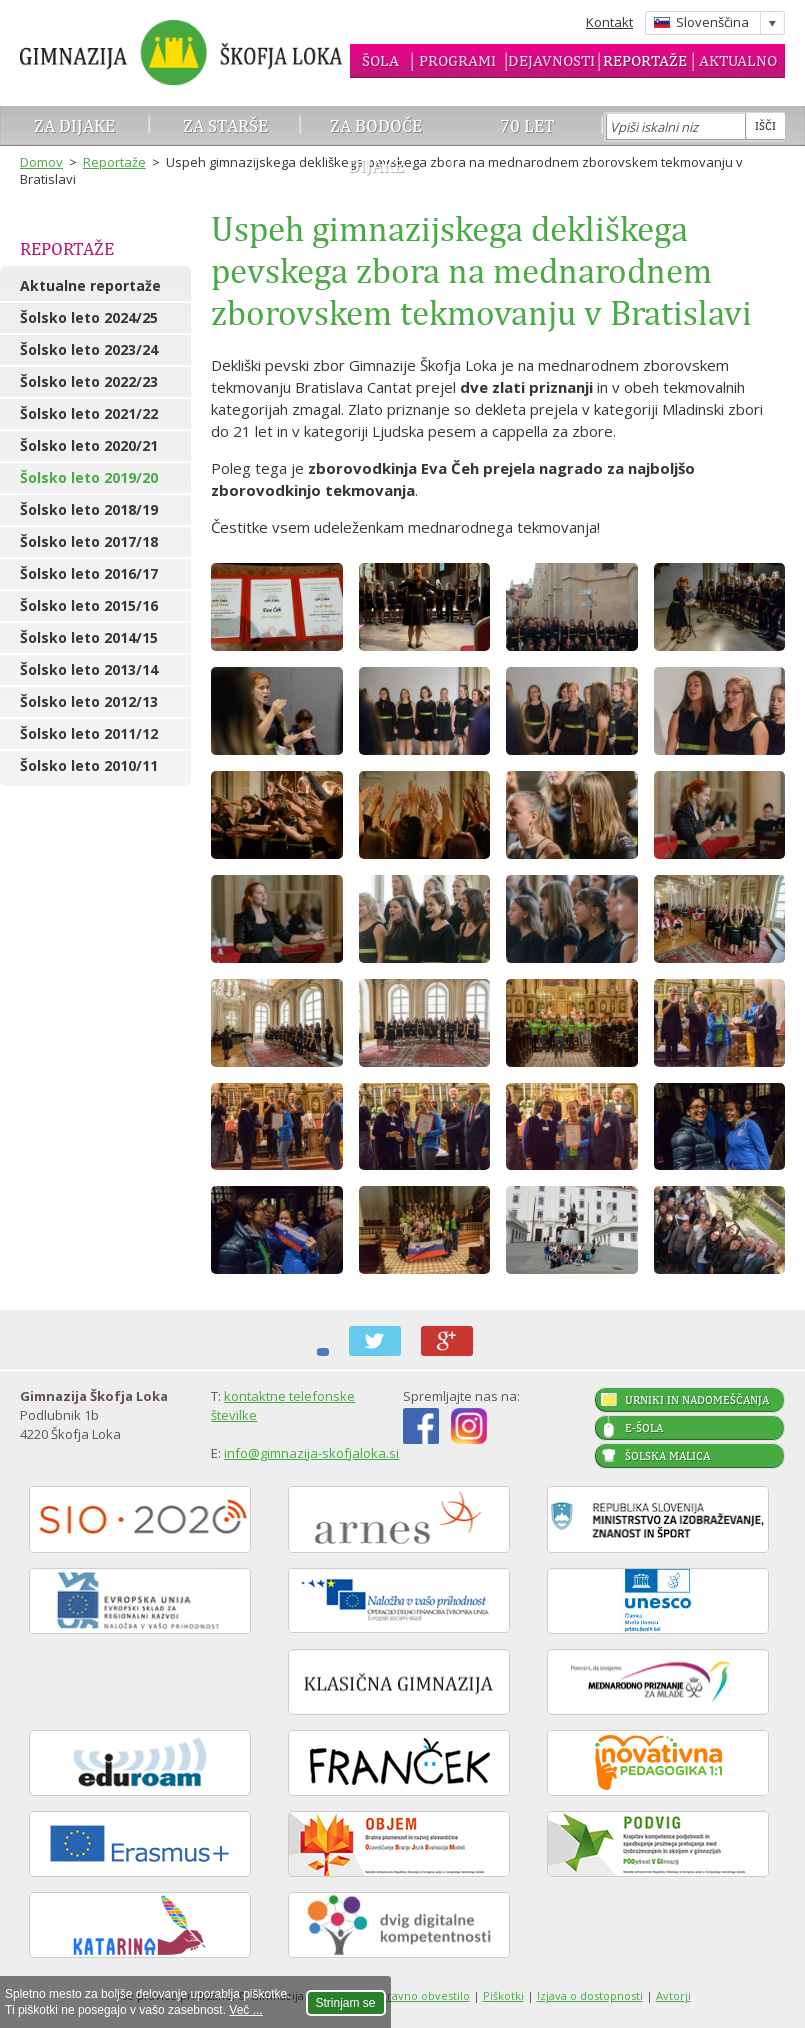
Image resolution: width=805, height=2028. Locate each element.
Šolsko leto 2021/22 (89, 413)
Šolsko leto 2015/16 (89, 605)
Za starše (225, 125)
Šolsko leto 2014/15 (89, 637)
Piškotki (503, 1995)
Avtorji (673, 1995)
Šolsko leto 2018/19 (89, 509)
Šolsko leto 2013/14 (89, 669)
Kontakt (609, 22)
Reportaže (645, 60)
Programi (457, 60)
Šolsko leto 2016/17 (89, 573)
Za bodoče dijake (376, 145)
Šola (380, 60)
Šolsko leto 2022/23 (89, 381)
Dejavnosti (551, 60)
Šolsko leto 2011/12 (89, 733)
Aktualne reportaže (90, 285)
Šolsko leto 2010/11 (89, 765)
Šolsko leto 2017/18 (89, 541)
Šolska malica (667, 1456)
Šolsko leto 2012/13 (89, 701)
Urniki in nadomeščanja (697, 1400)
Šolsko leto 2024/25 (89, 317)
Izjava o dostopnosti (590, 1995)
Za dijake (74, 125)
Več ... (245, 2010)
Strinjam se (346, 2003)
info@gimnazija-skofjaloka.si (311, 1453)
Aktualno (738, 60)
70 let (527, 125)
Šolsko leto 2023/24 (89, 349)
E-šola (644, 1428)
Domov (41, 162)
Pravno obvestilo (425, 1995)
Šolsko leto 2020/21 (89, 445)
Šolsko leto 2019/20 (89, 477)
